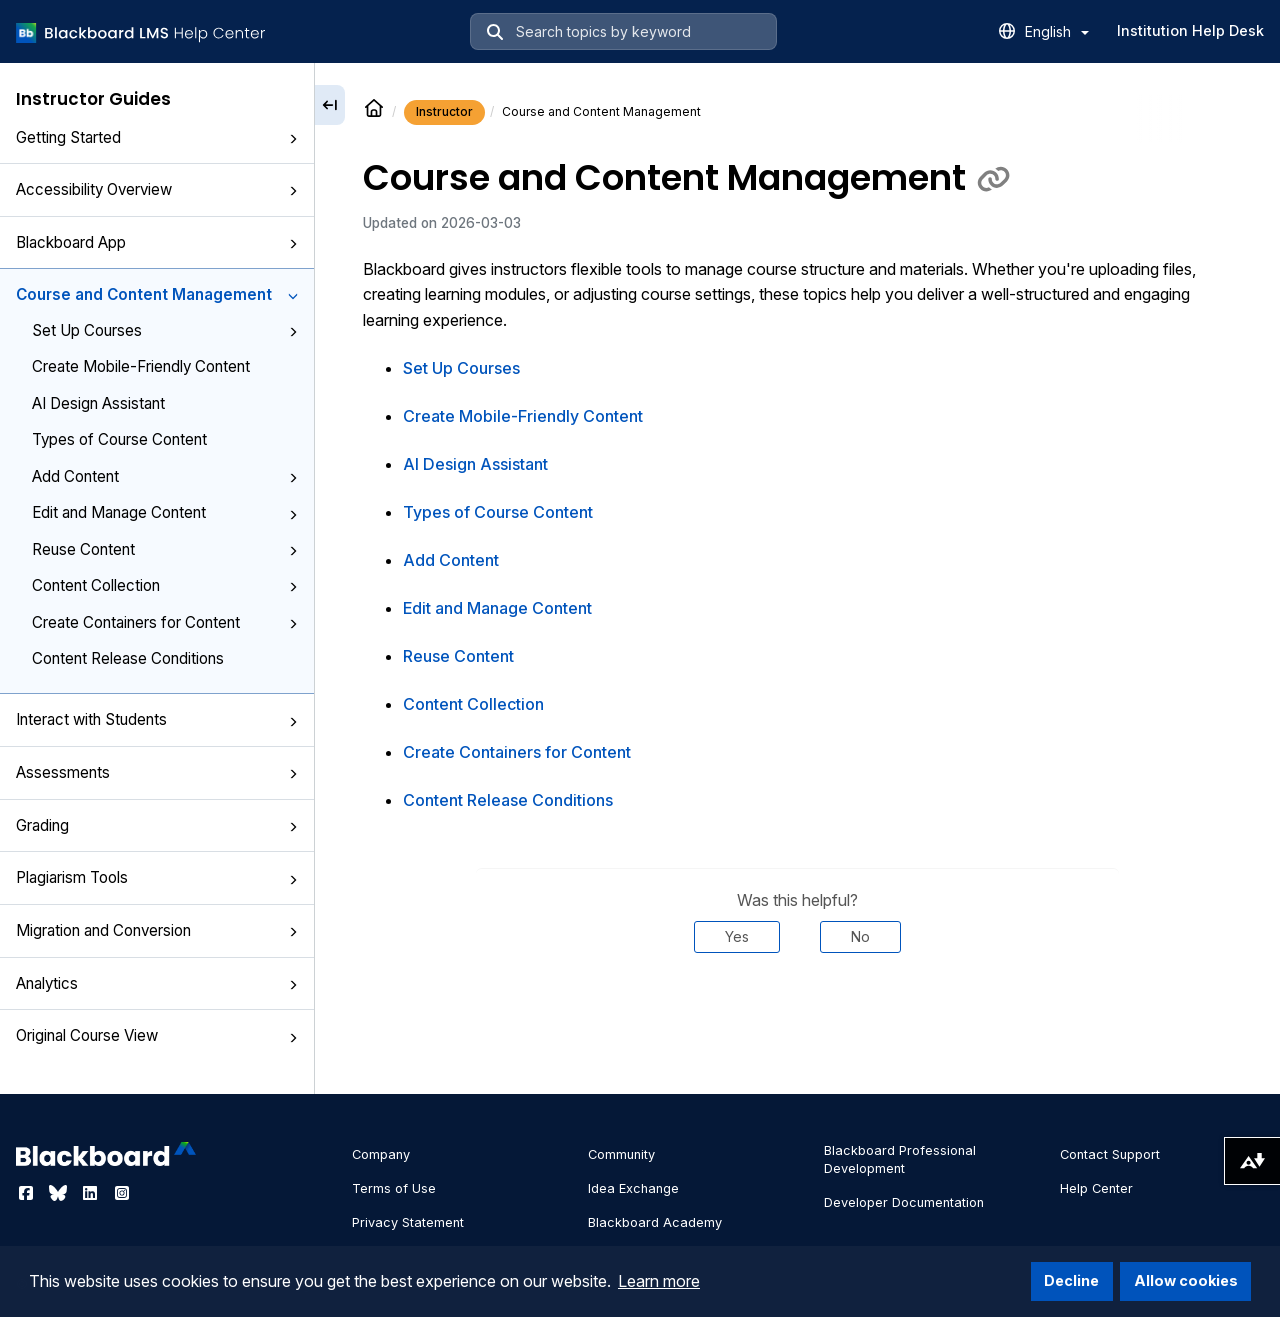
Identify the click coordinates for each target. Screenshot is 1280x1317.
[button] (293, 139)
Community (621, 1154)
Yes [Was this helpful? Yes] (737, 936)
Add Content (165, 476)
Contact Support (1110, 1154)
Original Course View (157, 1035)
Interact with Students (157, 719)
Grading (157, 825)
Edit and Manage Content (165, 512)
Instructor (444, 111)
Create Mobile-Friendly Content (141, 366)
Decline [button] (1071, 1280)
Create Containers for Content (165, 622)
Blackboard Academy (655, 1222)
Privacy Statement (408, 1222)
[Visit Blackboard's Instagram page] (122, 1193)
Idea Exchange (633, 1188)
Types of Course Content (119, 439)
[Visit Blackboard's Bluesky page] (60, 1193)
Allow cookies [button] (1186, 1280)
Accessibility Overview (157, 189)
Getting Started (157, 137)
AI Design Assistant (98, 403)
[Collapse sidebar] (330, 105)
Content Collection (165, 585)
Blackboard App (157, 242)
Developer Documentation (904, 1202)
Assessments (157, 772)
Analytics (157, 983)
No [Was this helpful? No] (860, 936)
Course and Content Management (157, 294)
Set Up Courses (165, 330)
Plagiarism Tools (157, 877)
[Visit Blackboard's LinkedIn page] (92, 1193)
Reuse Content (165, 549)
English (1057, 31)
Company (381, 1154)
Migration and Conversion (157, 930)
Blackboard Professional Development (900, 1159)
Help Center (1096, 1188)
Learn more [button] (659, 1281)
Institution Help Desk (1190, 30)
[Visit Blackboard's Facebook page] (28, 1193)
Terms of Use (394, 1188)
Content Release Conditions (128, 658)
